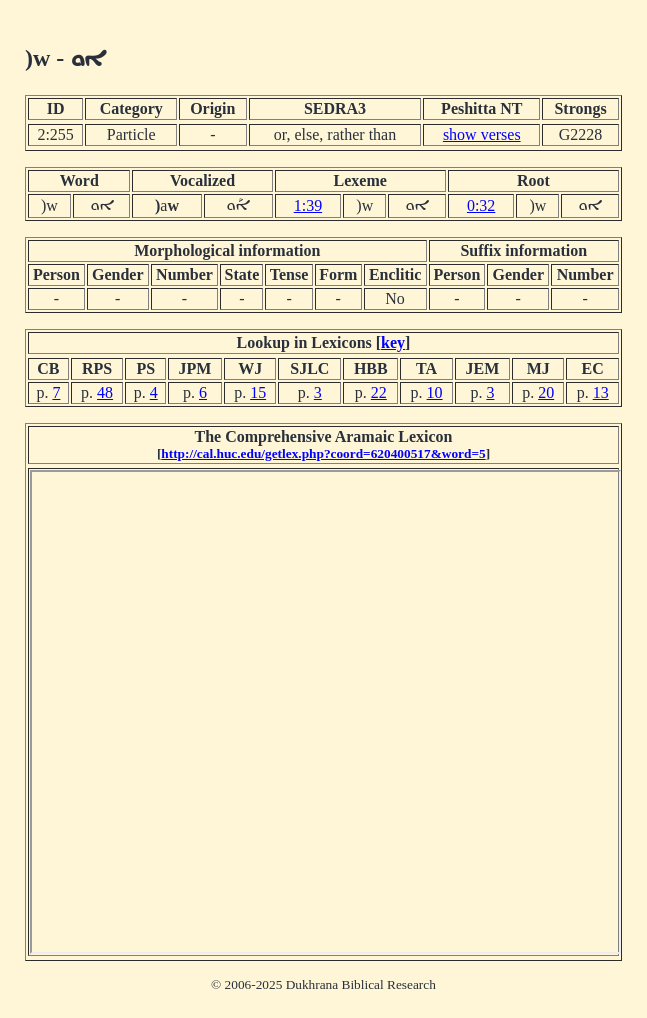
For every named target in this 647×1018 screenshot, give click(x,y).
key (393, 342)
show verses (482, 134)
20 (546, 392)
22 (379, 392)
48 (105, 392)
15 (258, 392)
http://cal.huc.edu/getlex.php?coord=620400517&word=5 (323, 453)
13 (601, 392)
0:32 (481, 205)
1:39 (308, 205)
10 (435, 392)
